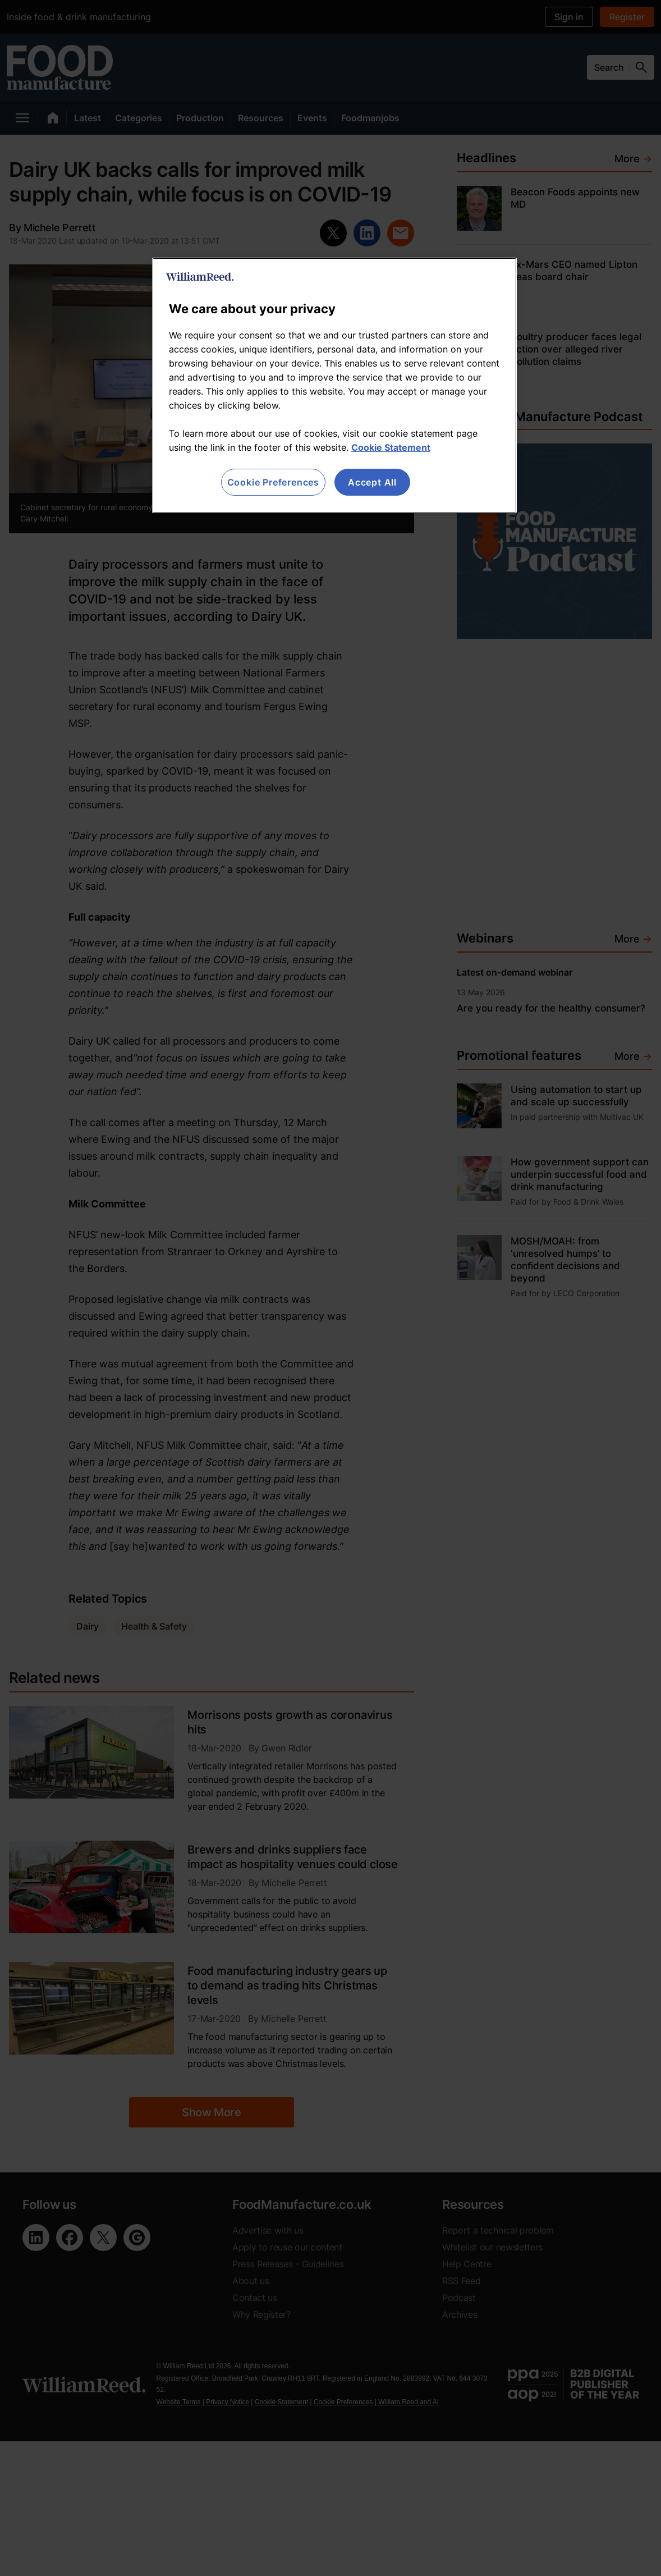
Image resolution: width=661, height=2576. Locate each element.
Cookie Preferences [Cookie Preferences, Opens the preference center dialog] (273, 482)
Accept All (372, 482)
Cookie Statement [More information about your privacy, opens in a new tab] (390, 447)
